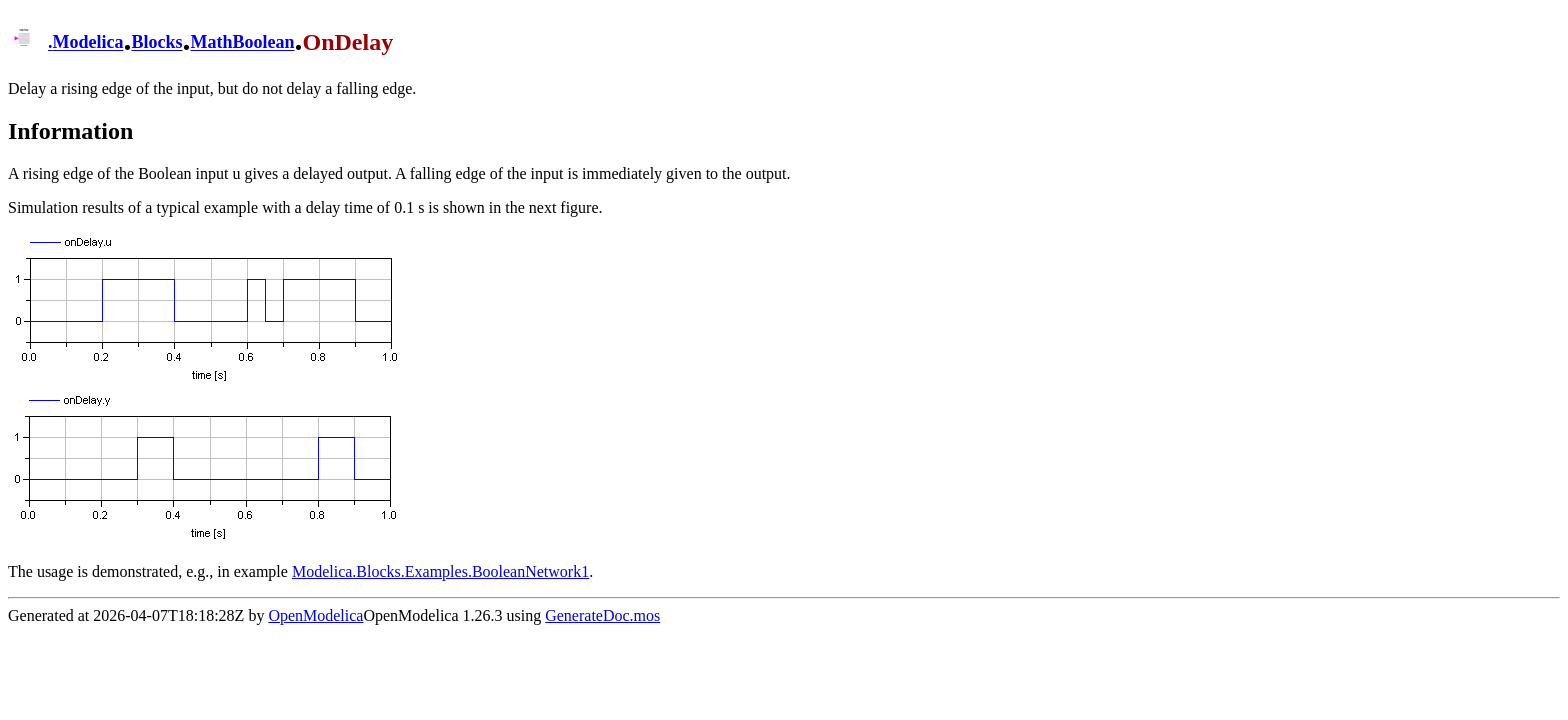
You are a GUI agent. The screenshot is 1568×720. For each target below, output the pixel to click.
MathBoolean (243, 43)
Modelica (88, 43)
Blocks (156, 43)
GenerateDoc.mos (602, 615)
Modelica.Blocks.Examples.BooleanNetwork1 (440, 571)
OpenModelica (315, 615)
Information (70, 131)
